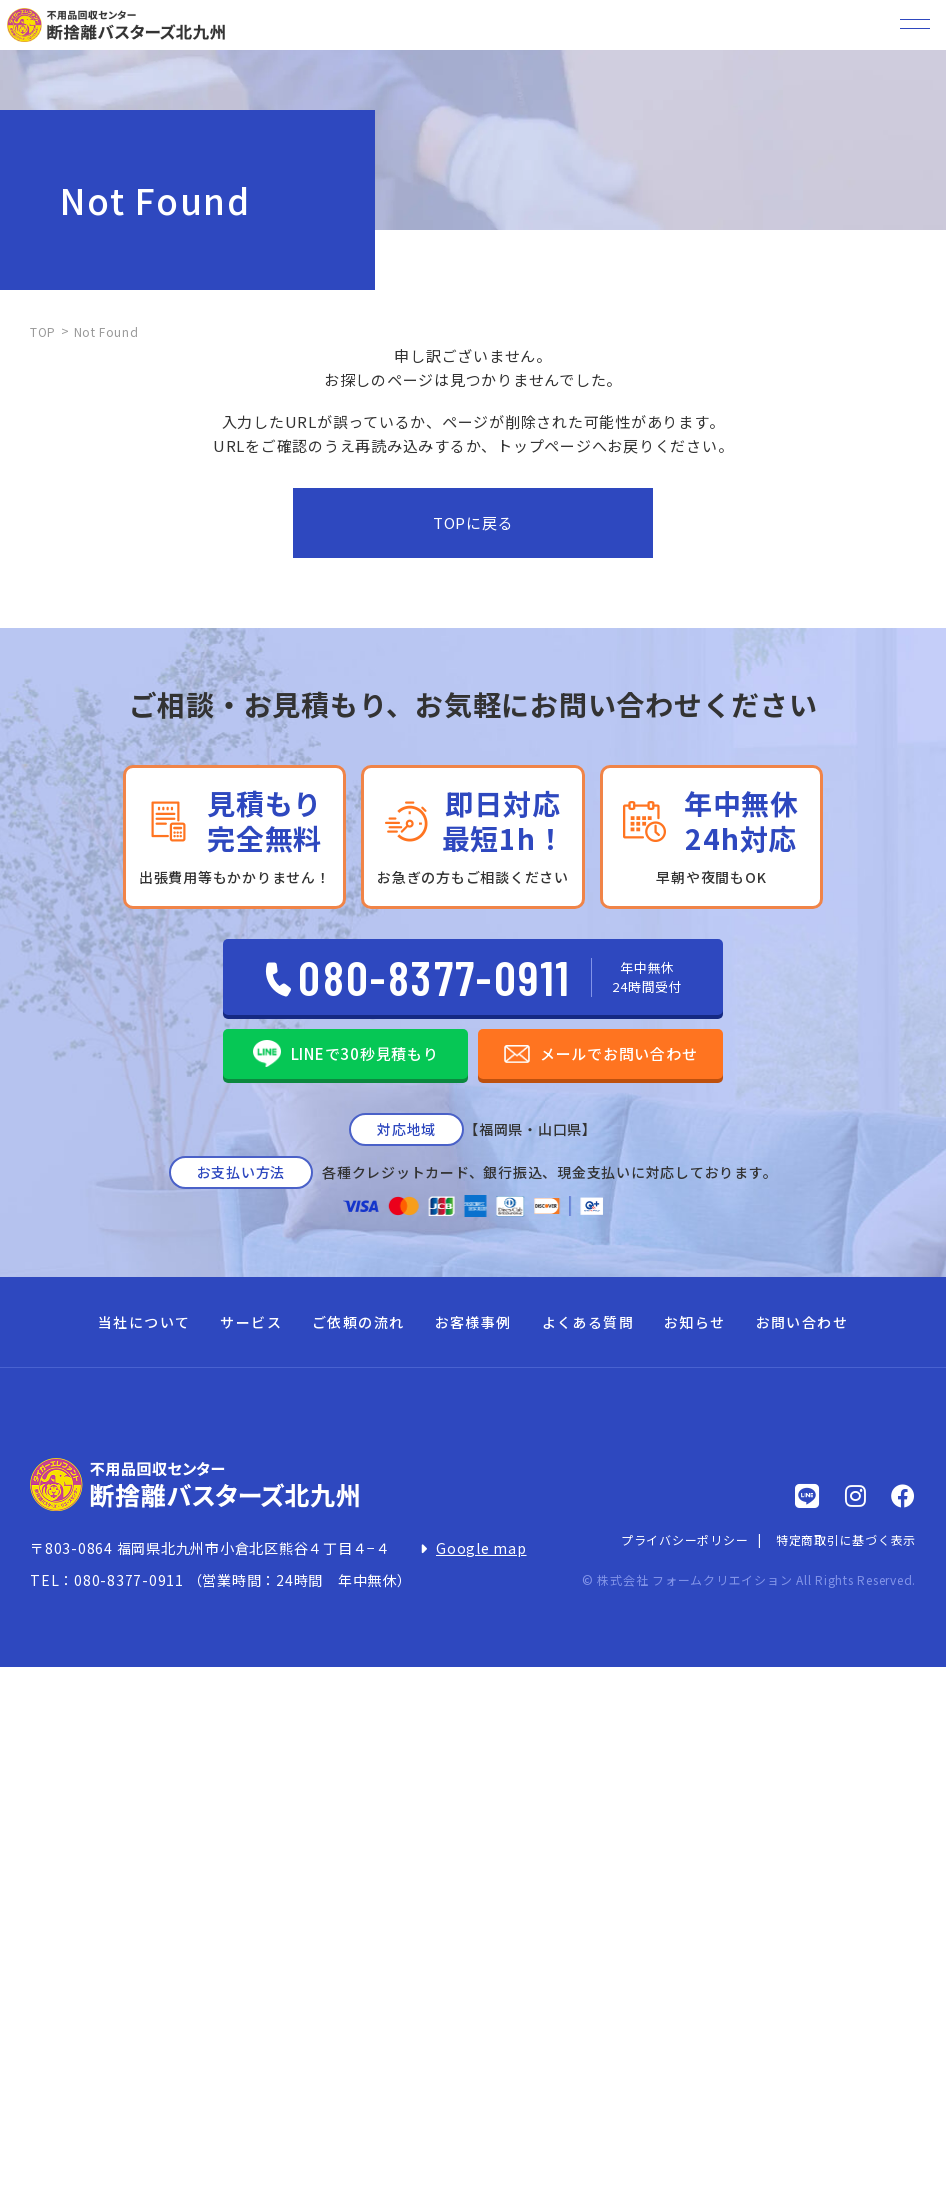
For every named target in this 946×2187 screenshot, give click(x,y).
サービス (251, 1322)
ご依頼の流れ (358, 1322)
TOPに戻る (473, 522)
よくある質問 (588, 1322)
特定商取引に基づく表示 (846, 1539)
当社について (144, 1322)
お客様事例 (473, 1322)
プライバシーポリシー (685, 1539)
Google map (481, 1548)
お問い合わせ (802, 1322)
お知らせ (695, 1322)
